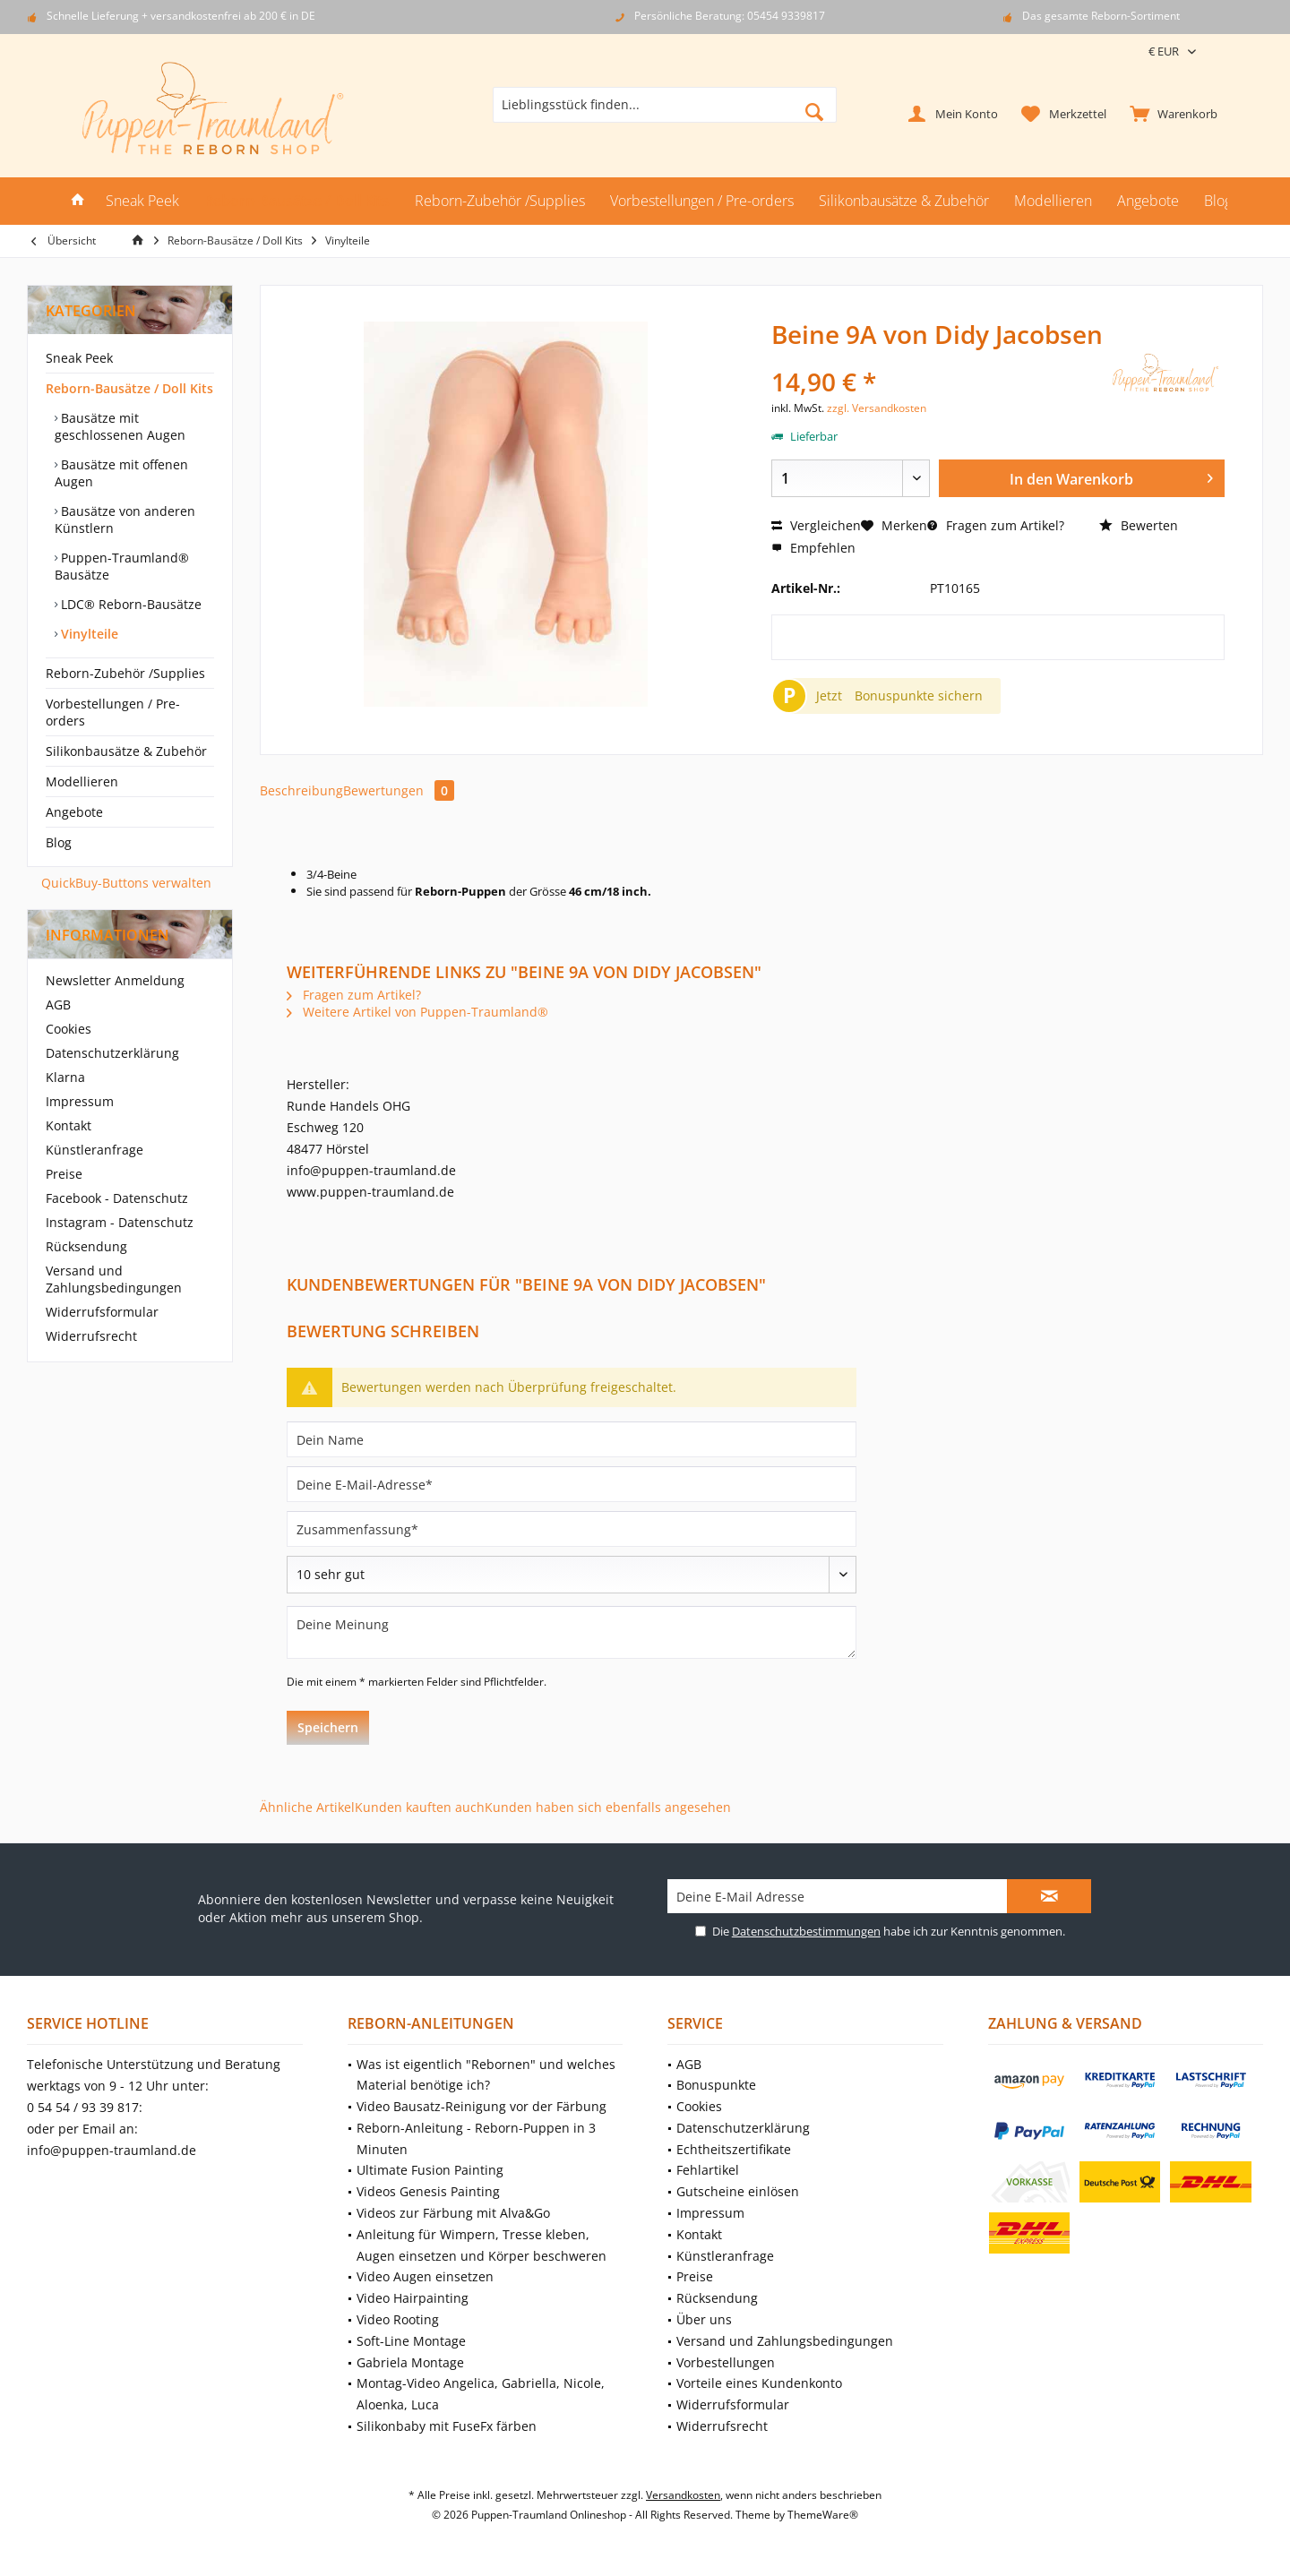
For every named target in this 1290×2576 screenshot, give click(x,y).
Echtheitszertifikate (733, 2149)
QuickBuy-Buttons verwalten (126, 882)
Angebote (74, 811)
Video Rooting (398, 2319)
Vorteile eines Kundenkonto (759, 2382)
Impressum (80, 1101)
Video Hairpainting (413, 2297)
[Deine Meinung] (571, 1632)
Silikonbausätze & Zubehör (126, 751)
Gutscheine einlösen (737, 2191)
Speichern (327, 1727)
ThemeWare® (822, 2514)
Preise (64, 1173)
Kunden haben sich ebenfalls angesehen (608, 1807)
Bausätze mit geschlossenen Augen (120, 426)
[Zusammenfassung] (571, 1529)
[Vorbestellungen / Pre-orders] (702, 201)
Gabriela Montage (410, 2362)
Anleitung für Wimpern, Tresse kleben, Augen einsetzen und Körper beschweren (481, 2245)
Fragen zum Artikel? (995, 525)
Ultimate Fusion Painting (430, 2169)
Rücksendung (86, 1246)
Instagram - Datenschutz (120, 1222)
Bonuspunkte (716, 2084)
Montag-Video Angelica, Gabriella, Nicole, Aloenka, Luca (481, 2393)
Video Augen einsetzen (425, 2276)
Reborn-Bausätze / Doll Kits (129, 388)
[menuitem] (1169, 113)
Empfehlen (813, 547)
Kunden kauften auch (420, 1807)
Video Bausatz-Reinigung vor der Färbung (481, 2106)
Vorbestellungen (725, 2362)
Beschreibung (301, 790)
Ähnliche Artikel (307, 1807)
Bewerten (1138, 525)
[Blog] (1217, 201)
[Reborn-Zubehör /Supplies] (500, 201)
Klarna (65, 1077)
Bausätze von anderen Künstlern (125, 519)
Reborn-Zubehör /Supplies (125, 673)
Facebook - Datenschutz (117, 1197)
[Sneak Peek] (142, 201)
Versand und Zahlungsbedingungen (114, 1279)
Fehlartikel (707, 2169)
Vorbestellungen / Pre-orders (113, 712)
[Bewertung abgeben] (571, 1574)
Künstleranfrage (94, 1149)
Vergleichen (816, 525)
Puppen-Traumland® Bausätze (122, 566)
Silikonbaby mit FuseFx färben (447, 2425)
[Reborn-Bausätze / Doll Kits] (297, 201)
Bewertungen (398, 790)
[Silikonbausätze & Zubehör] (904, 201)
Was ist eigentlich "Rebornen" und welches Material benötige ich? (486, 2075)
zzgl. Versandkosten (876, 408)
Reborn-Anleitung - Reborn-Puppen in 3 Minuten (476, 2138)
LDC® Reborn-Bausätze (129, 604)
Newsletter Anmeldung (115, 980)
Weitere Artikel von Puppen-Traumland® (417, 1011)
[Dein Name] (571, 1439)
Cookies (68, 1028)
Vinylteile (87, 633)
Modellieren (82, 781)
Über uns (704, 2319)
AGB (58, 1004)
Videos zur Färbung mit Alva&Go (453, 2212)
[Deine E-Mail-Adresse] (571, 1484)
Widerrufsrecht (91, 1335)
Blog (59, 842)
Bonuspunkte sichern (919, 695)
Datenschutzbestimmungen (806, 1931)
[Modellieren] (1053, 201)
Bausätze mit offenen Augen (121, 473)
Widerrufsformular (102, 1311)
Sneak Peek (79, 357)
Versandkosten (683, 2495)
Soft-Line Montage (411, 2340)
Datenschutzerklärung (112, 1052)
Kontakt (68, 1125)
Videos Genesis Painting (428, 2191)
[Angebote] (1148, 201)
